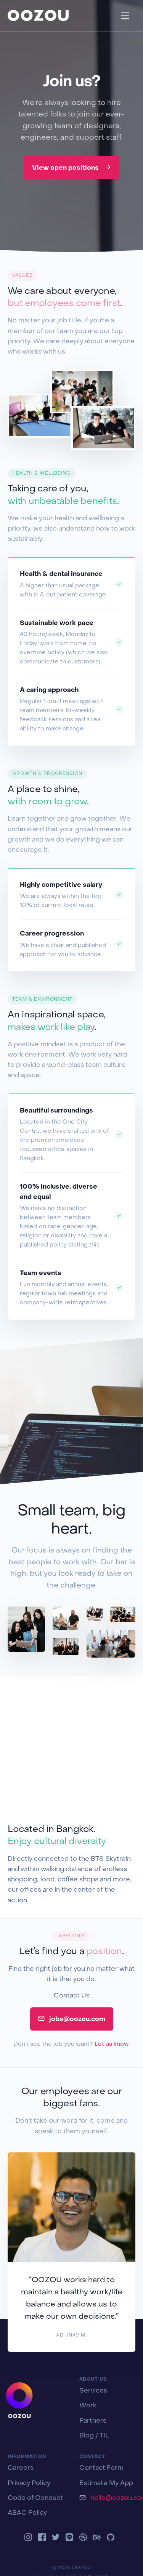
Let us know (112, 2044)
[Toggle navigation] (125, 15)
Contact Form (101, 2468)
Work (87, 2406)
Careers (21, 2468)
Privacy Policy (29, 2483)
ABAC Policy (27, 2513)
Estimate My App (106, 2483)
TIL (104, 2436)
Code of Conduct (35, 2498)
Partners (92, 2421)
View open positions (71, 167)
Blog (86, 2436)
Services (93, 2391)
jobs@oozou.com (71, 2019)
